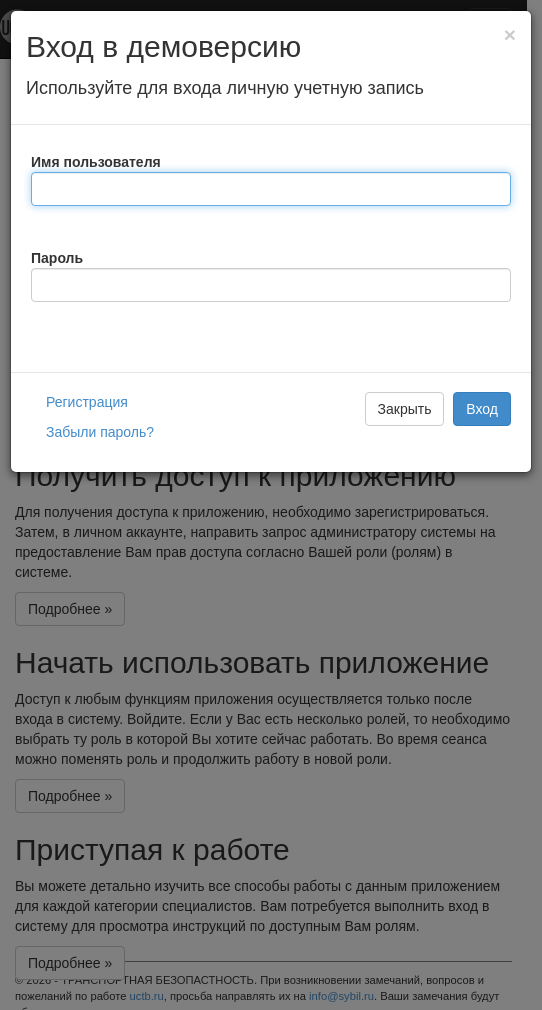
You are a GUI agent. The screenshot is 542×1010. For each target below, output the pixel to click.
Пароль (57, 258)
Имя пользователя (96, 162)
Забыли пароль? (100, 432)
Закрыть (405, 409)
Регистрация (87, 402)
